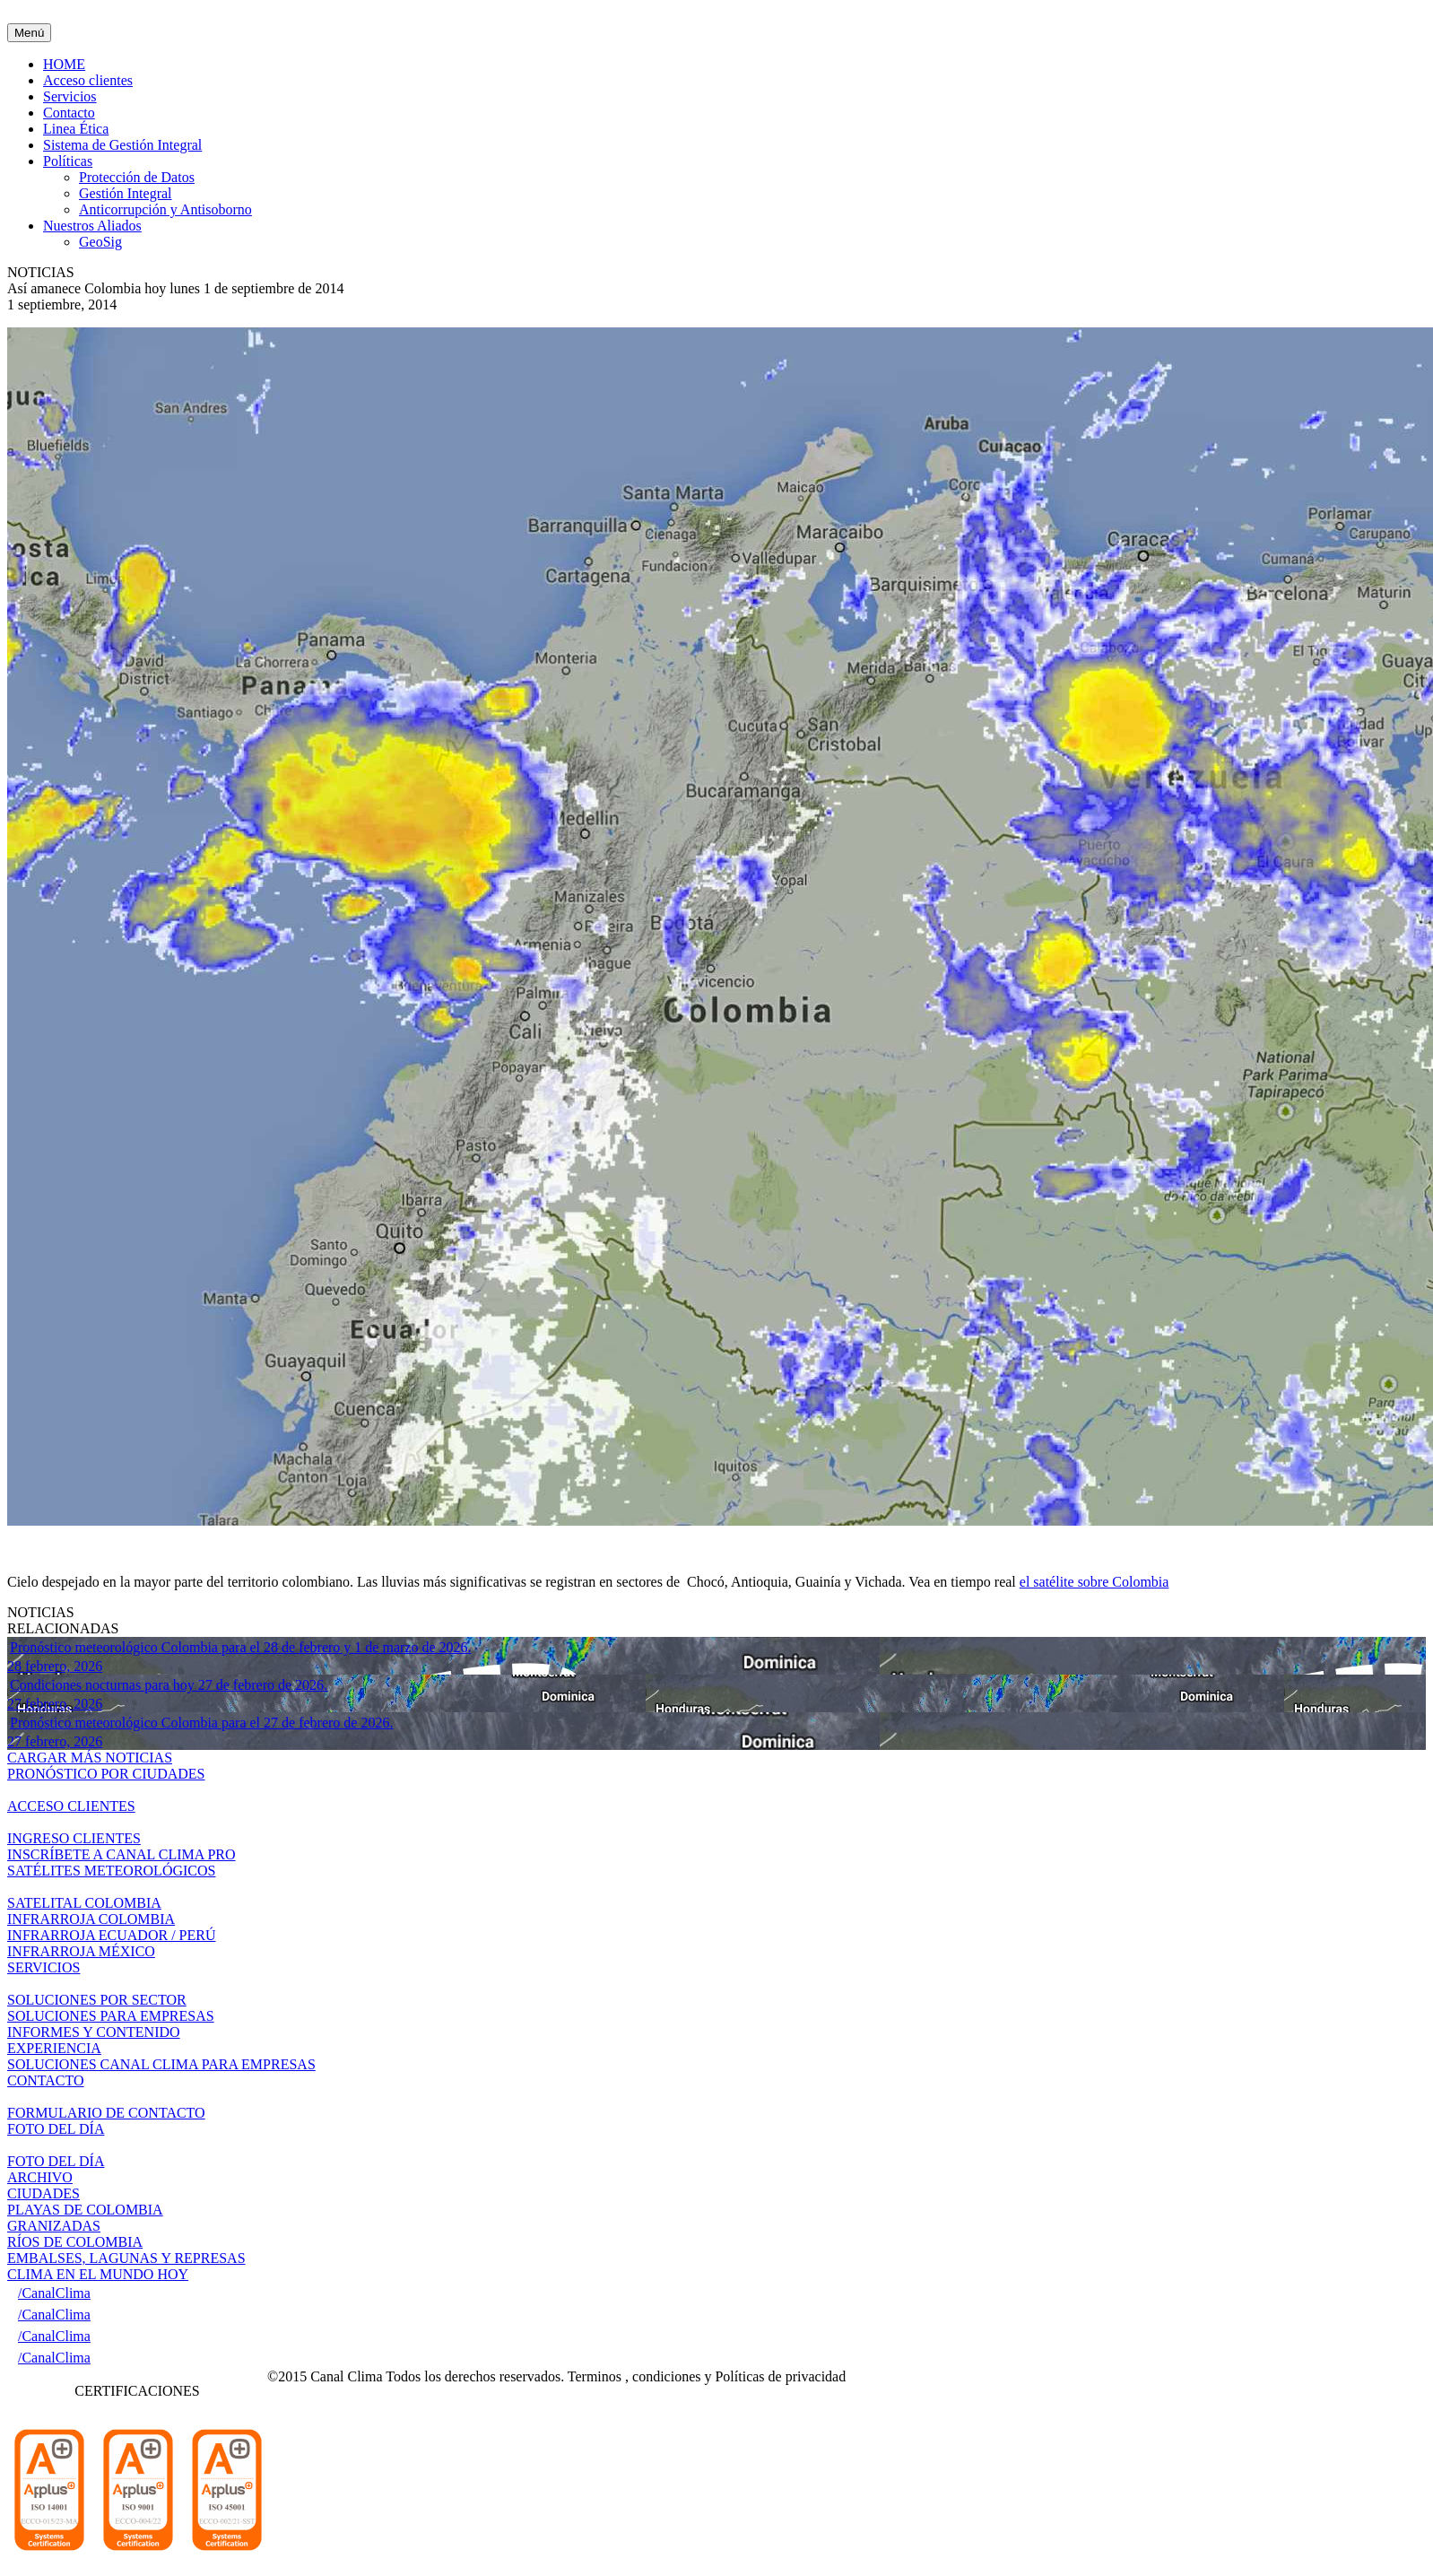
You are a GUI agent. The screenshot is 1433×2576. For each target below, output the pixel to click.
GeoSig (100, 241)
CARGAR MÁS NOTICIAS (89, 1757)
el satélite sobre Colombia (1094, 1581)
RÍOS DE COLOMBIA (75, 2242)
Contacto (69, 112)
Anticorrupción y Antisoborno (165, 209)
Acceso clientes (88, 80)
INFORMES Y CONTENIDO (93, 2032)
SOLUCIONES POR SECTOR (97, 1999)
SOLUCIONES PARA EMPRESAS (110, 2015)
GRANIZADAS (53, 2225)
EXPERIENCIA (54, 2048)
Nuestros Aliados (92, 225)
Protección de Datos (137, 177)
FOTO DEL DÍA (55, 2161)
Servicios (70, 96)
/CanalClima (54, 2293)
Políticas (67, 161)
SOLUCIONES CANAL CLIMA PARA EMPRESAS (161, 2064)
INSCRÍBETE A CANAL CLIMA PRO (121, 1854)
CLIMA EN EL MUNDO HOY (97, 2274)
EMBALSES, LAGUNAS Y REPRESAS (126, 2258)
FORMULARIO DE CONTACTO (106, 2112)
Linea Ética (76, 128)
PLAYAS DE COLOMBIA (85, 2209)
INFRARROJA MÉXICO (81, 1951)
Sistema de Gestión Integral (122, 144)
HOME (64, 64)
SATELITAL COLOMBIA (84, 1902)
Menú (29, 32)
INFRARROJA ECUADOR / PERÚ (111, 1935)
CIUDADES (43, 2193)
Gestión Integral (125, 193)
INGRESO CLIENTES (74, 1838)
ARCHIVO (40, 2177)
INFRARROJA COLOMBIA (91, 1919)
